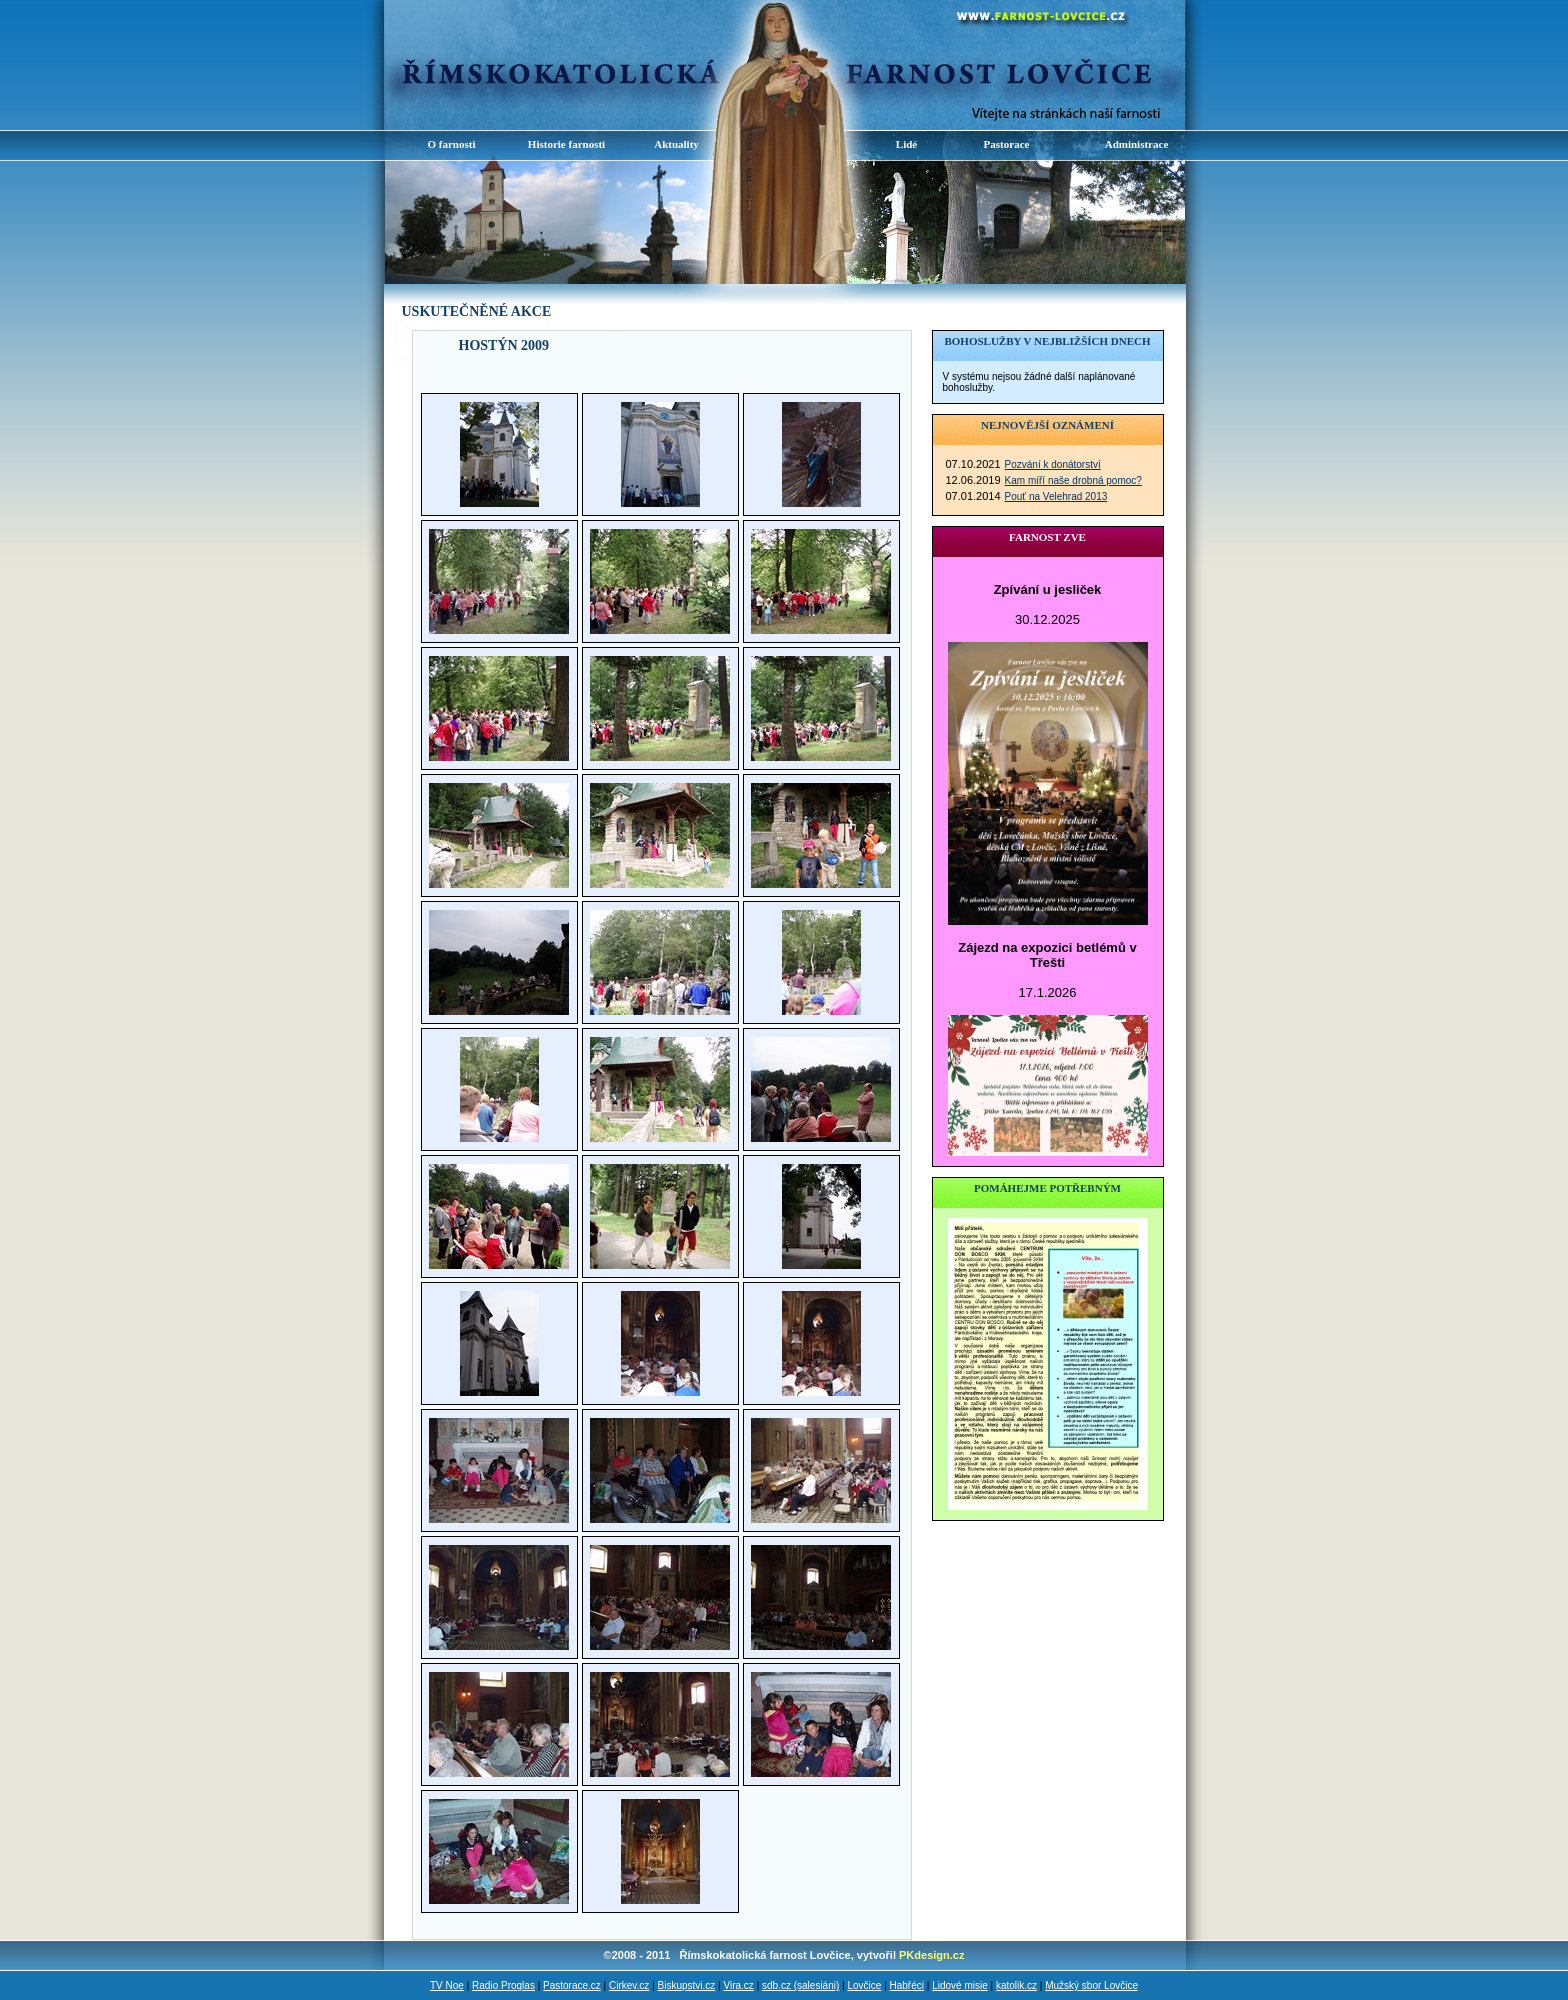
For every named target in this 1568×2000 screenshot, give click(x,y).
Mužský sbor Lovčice (1091, 1985)
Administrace (1137, 144)
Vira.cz (738, 1985)
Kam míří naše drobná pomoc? (1073, 480)
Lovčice (864, 1985)
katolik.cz (1016, 1985)
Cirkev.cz (629, 1985)
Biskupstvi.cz (687, 1985)
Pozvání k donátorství (1053, 464)
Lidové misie (960, 1985)
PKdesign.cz (931, 1955)
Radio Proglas (503, 1985)
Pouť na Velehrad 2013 (1056, 496)
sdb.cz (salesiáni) (800, 1985)
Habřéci (907, 1985)
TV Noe (447, 1985)
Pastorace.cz (572, 1985)
